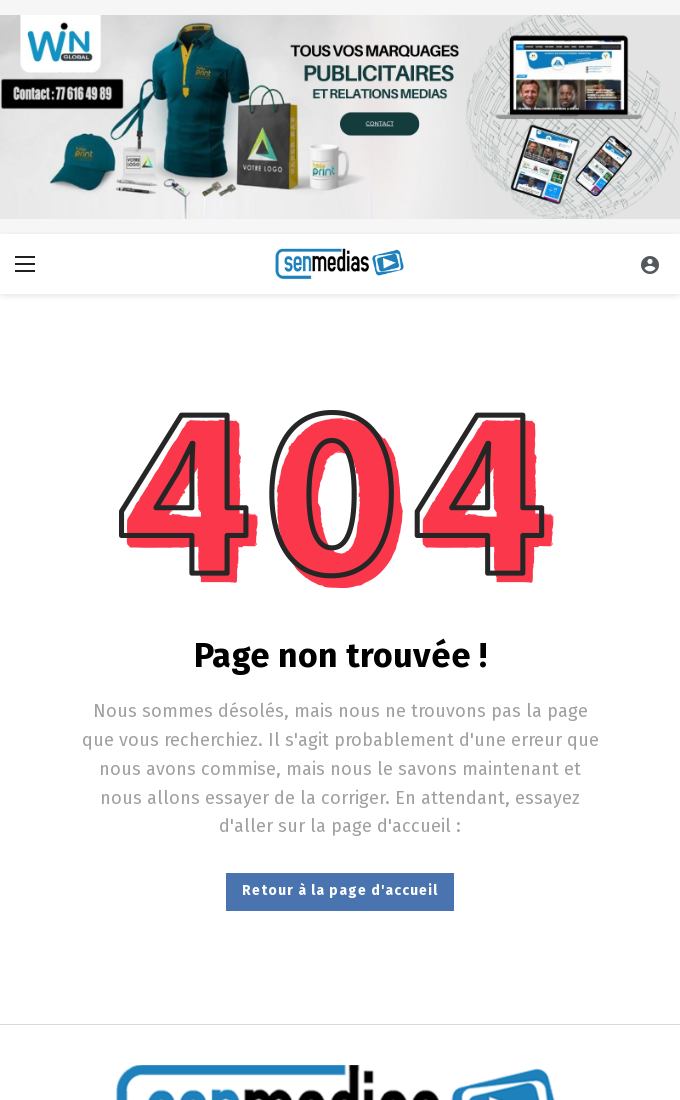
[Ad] (340, 117)
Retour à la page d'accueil (340, 890)
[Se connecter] (650, 264)
